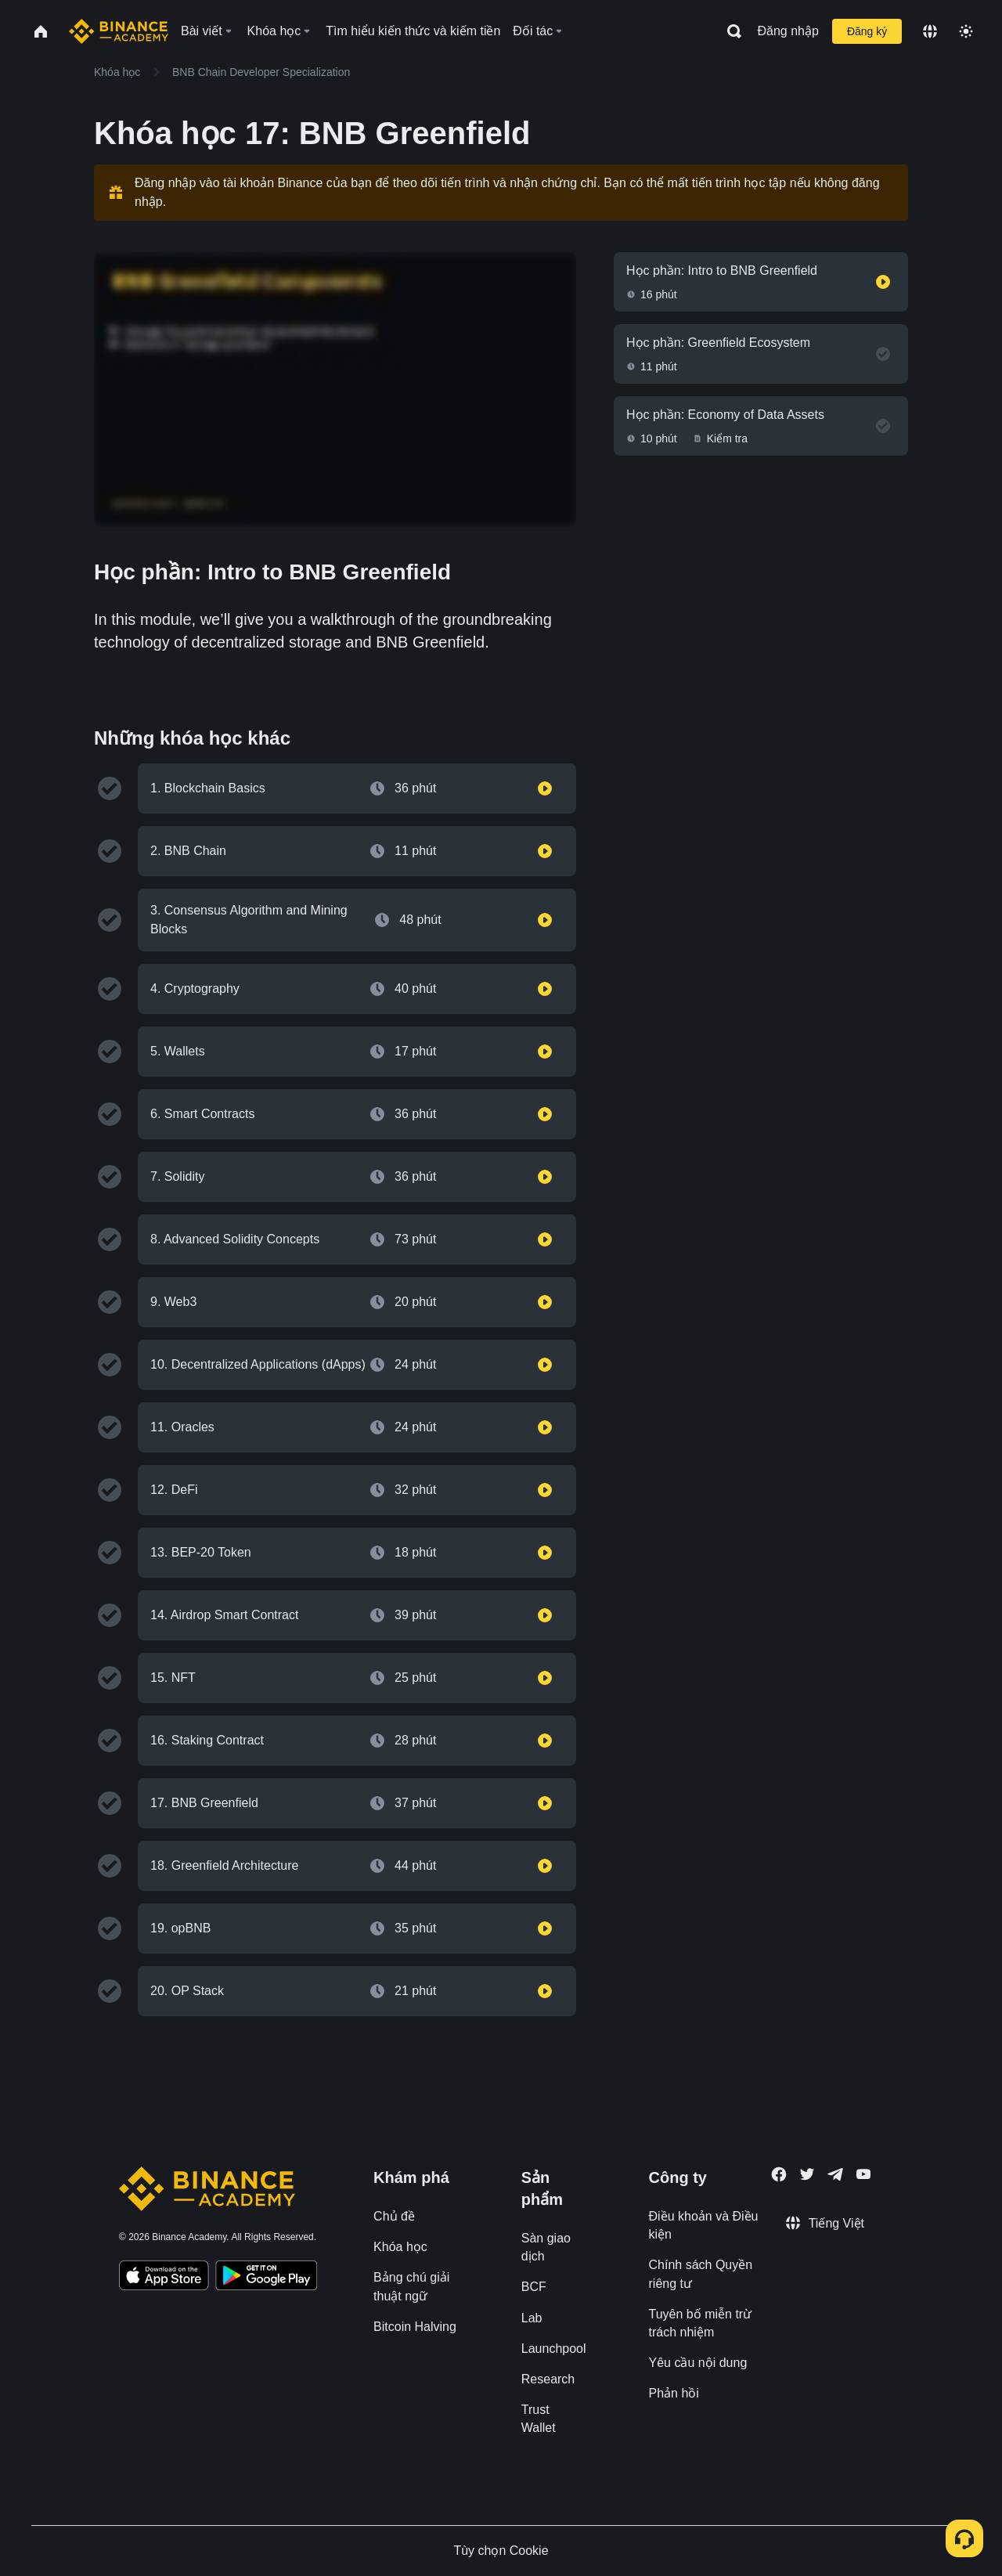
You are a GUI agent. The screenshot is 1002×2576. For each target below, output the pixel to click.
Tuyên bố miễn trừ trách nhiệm (700, 2323)
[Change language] (930, 31)
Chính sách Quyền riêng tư (701, 2273)
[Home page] (118, 31)
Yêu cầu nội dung (698, 2362)
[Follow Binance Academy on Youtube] (863, 2174)
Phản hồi (674, 2393)
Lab (531, 2318)
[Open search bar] (729, 31)
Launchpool (553, 2348)
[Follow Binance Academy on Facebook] (779, 2174)
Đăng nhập (788, 31)
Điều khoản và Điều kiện (704, 2225)
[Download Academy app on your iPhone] (164, 2277)
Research (548, 2379)
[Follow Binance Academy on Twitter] (807, 2174)
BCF (533, 2286)
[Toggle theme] (966, 31)
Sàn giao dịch (546, 2247)
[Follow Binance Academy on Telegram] (835, 2174)
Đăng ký (867, 31)
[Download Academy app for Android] (266, 2277)
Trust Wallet (538, 2418)
